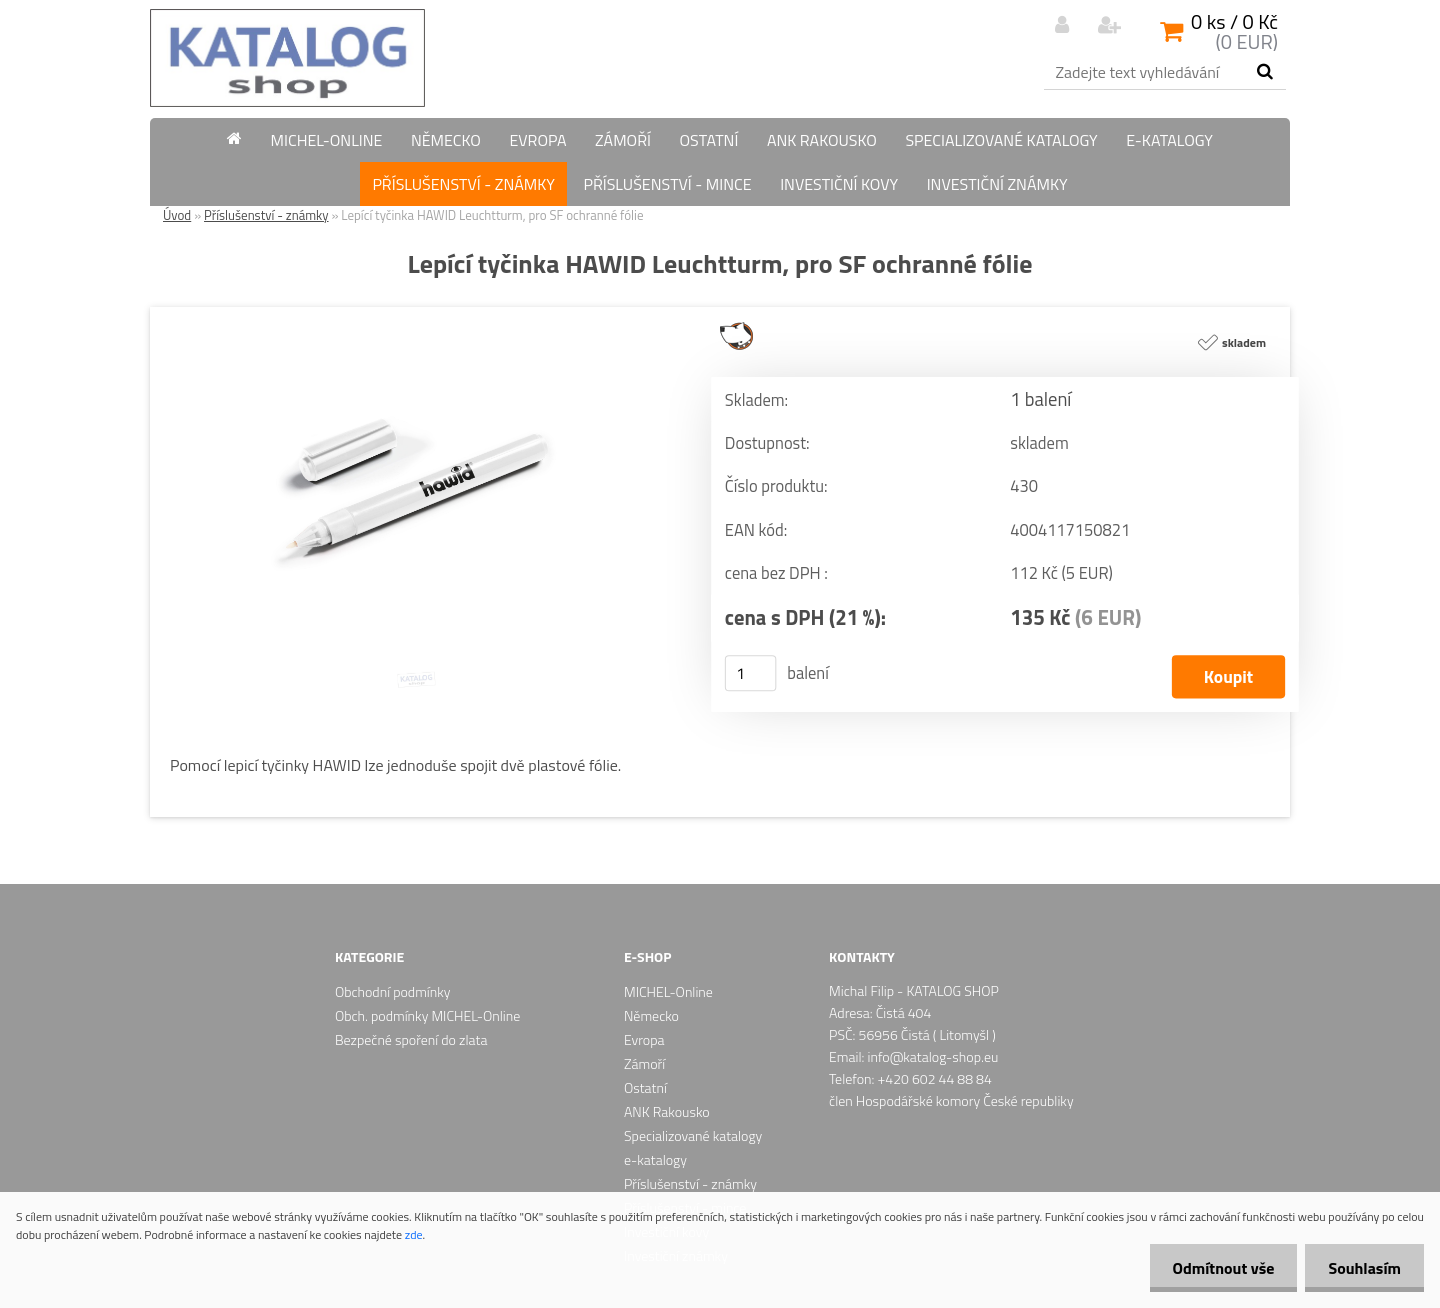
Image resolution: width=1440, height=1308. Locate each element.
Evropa (537, 140)
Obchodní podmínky (393, 991)
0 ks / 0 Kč (1234, 21)
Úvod (177, 215)
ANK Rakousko (822, 140)
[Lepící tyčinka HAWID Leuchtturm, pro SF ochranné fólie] (415, 315)
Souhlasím (1362, 1268)
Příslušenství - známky (463, 184)
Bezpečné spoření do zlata (411, 1039)
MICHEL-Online (327, 140)
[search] (1264, 72)
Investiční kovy (839, 184)
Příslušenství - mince (667, 184)
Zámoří (623, 140)
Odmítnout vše (1218, 1268)
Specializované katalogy (1001, 140)
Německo (446, 140)
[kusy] (751, 673)
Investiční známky (997, 184)
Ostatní (708, 140)
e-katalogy (1169, 140)
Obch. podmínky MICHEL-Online (427, 1015)
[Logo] (287, 58)
